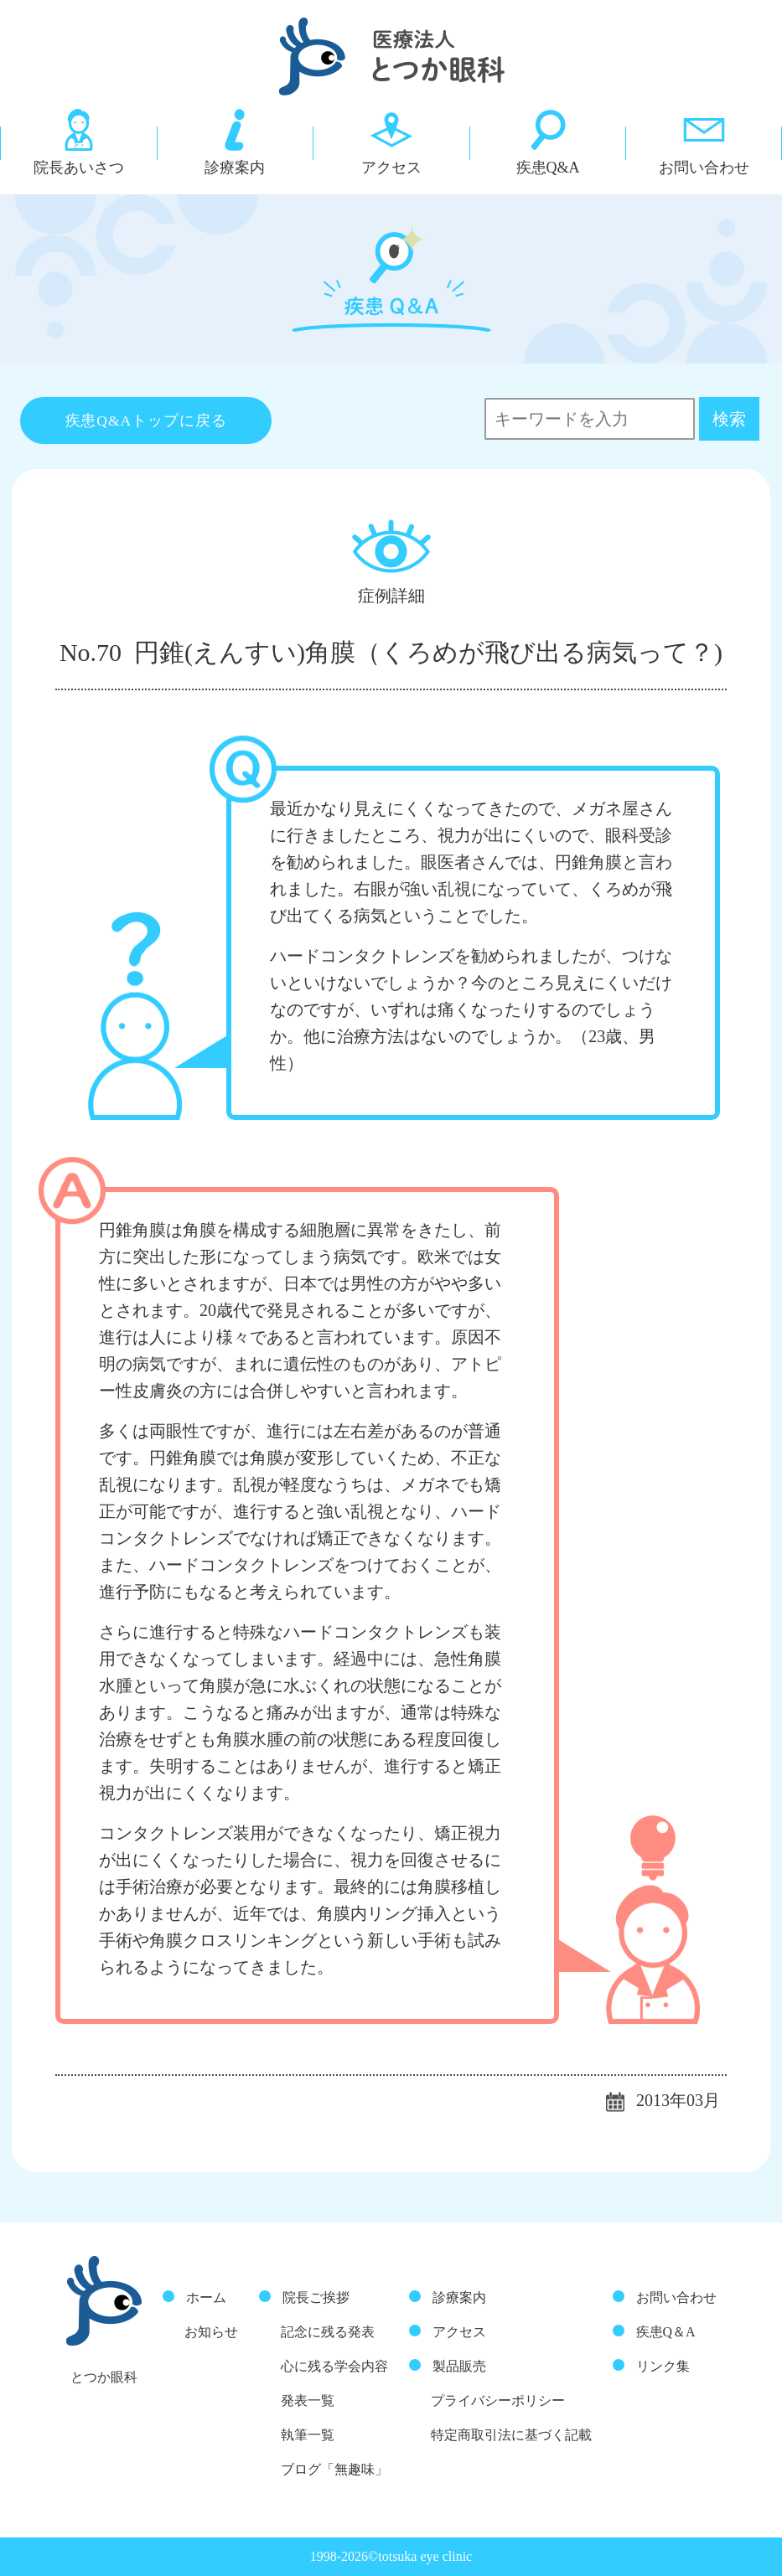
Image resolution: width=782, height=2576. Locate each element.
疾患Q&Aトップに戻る (146, 420)
